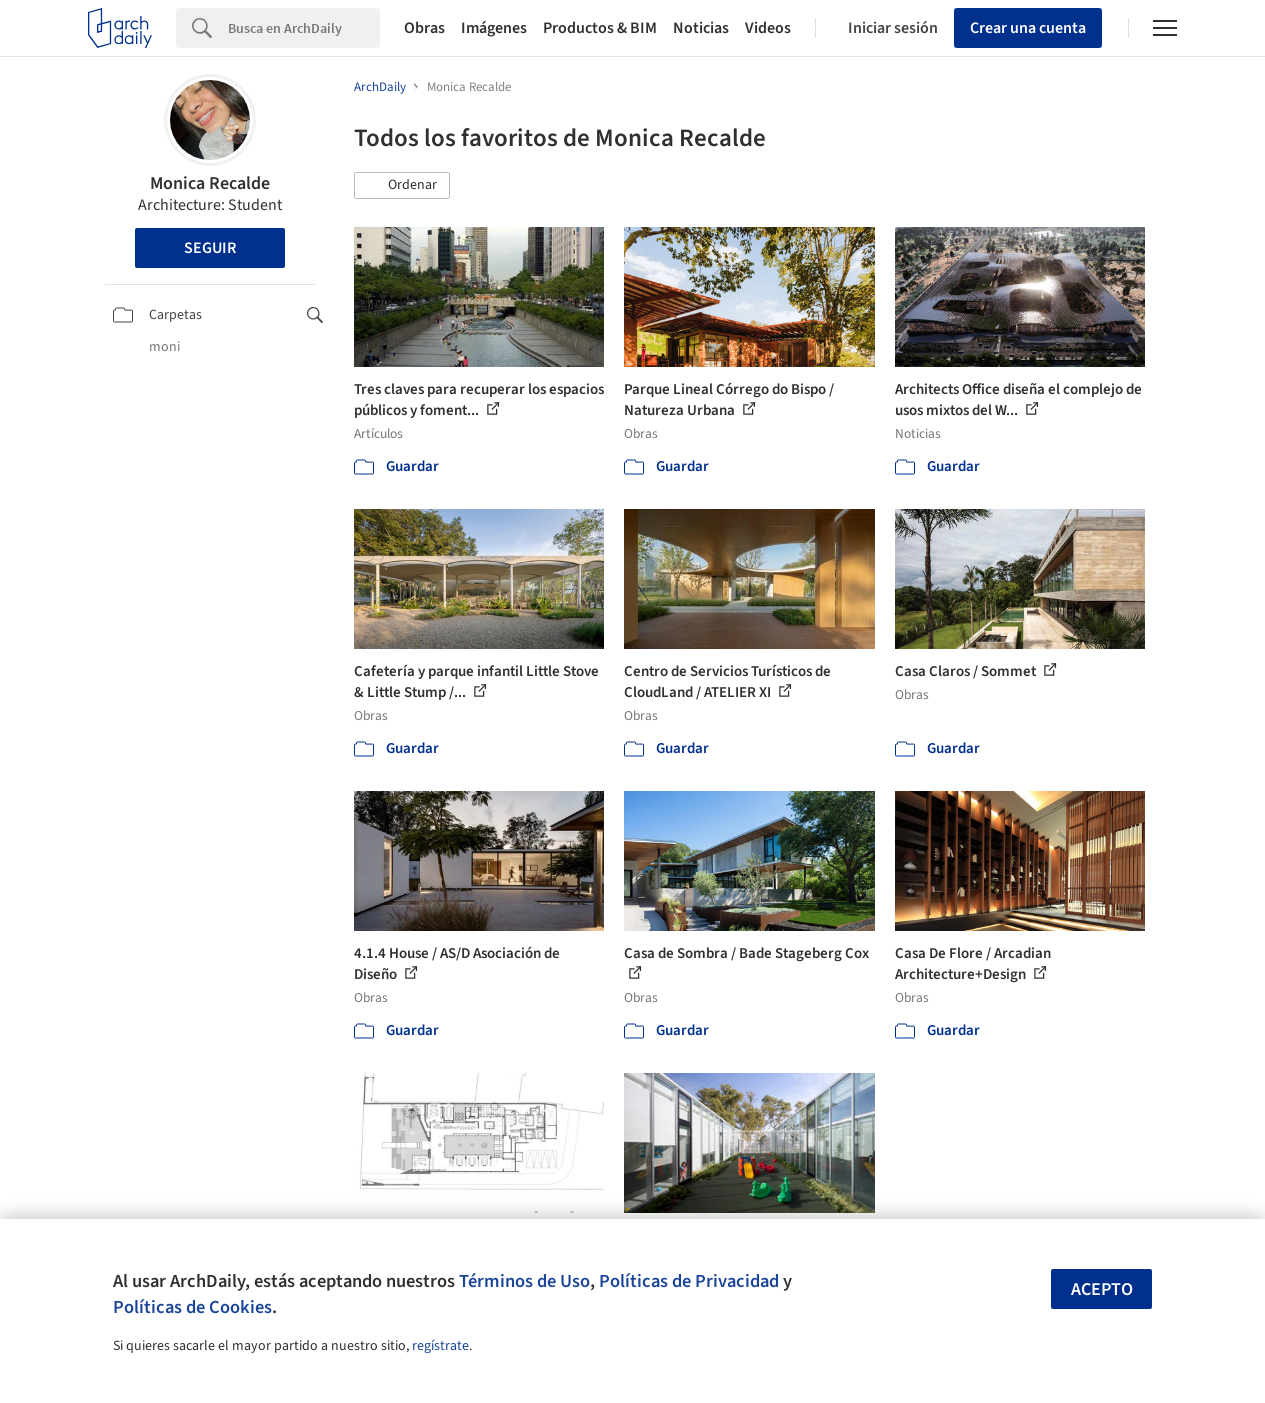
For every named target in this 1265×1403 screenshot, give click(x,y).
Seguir (210, 248)
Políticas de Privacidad (689, 1281)
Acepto (1102, 1289)
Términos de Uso (524, 1281)
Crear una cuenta (1028, 28)
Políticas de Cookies (192, 1307)
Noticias (701, 28)
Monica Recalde (210, 183)
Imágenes (494, 28)
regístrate (440, 1346)
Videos (768, 28)
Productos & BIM (600, 28)
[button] (402, 186)
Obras (424, 28)
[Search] (304, 28)
